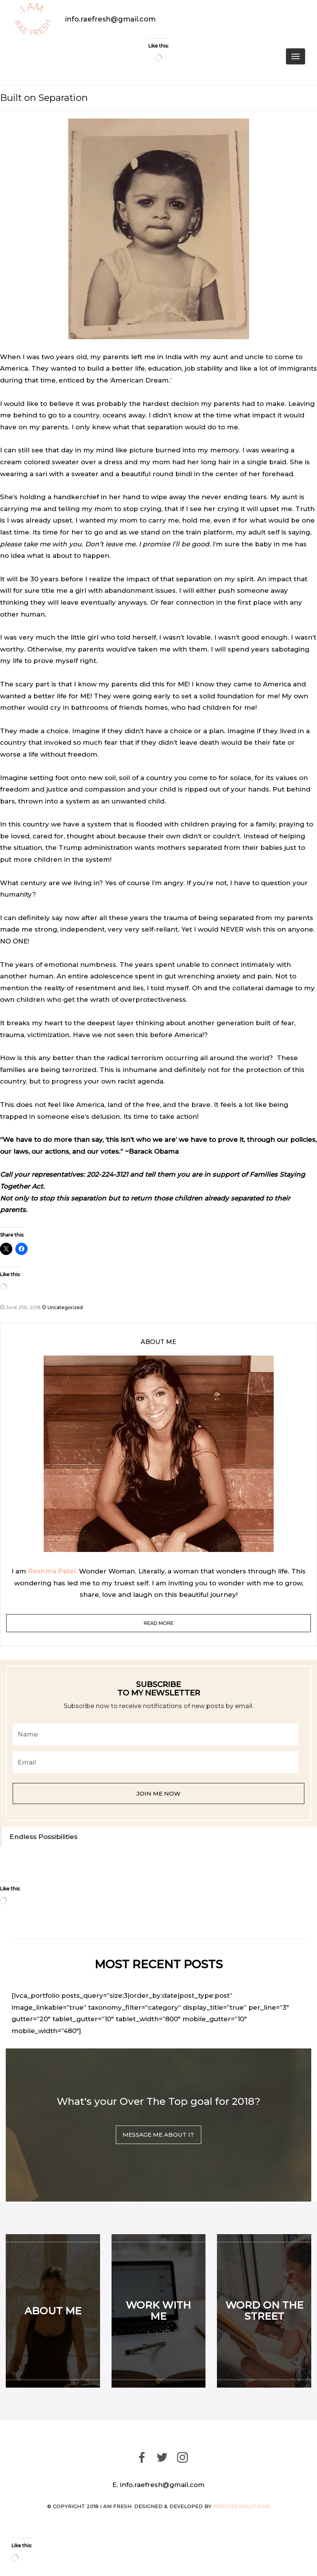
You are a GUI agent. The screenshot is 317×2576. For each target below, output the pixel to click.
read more (159, 1623)
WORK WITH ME (158, 2310)
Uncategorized (65, 1307)
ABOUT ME (53, 2311)
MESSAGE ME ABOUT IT (158, 2134)
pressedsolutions (241, 2506)
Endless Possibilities (43, 1836)
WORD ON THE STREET (264, 2310)
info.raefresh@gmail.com (110, 19)
